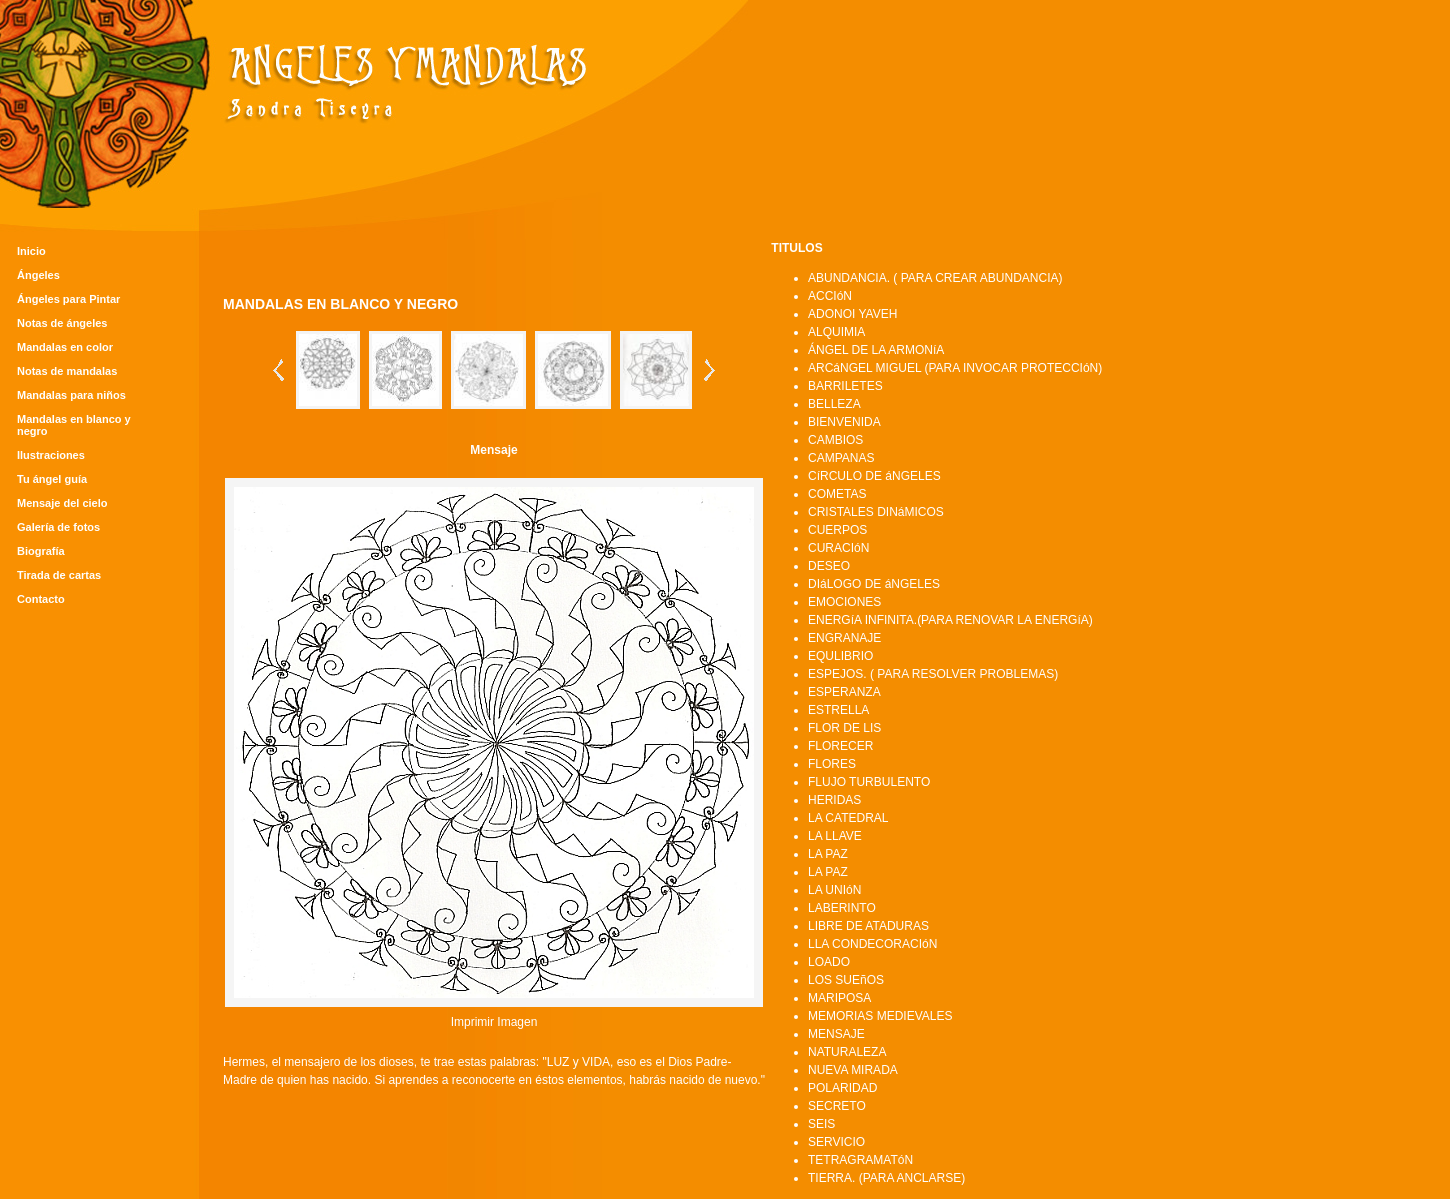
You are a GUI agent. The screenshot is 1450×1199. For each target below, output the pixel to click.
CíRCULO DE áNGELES (874, 476)
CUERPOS (837, 530)
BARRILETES (845, 386)
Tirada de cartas (59, 575)
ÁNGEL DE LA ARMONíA (876, 350)
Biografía (41, 551)
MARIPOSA (839, 998)
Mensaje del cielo (62, 503)
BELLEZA (834, 404)
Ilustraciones (51, 455)
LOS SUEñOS (846, 980)
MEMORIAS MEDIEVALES (880, 1016)
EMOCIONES (844, 602)
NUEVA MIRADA (853, 1070)
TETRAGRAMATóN (860, 1160)
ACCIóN (830, 296)
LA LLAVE (835, 836)
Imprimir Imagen (494, 1022)
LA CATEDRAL (848, 818)
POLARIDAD (842, 1088)
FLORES (832, 764)
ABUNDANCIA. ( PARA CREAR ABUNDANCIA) (935, 278)
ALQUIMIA (836, 332)
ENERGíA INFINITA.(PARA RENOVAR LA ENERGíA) (950, 620)
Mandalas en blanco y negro (74, 425)
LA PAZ (828, 854)
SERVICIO (836, 1142)
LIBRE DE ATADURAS (868, 926)
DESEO (829, 566)
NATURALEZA (847, 1052)
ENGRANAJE (844, 638)
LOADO (829, 962)
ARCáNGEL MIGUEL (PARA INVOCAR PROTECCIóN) (955, 368)
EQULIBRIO (840, 656)
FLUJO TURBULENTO (869, 782)
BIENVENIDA (844, 422)
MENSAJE (836, 1034)
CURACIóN (838, 548)
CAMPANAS (841, 458)
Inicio (31, 251)
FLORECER (840, 746)
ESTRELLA (838, 710)
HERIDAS (834, 800)
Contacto (41, 599)
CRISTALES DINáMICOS (876, 512)
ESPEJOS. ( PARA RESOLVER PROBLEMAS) (933, 674)
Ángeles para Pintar (68, 299)
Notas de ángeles (62, 323)
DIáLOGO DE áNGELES (874, 584)
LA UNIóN (834, 890)
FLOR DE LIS (844, 728)
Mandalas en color (65, 347)
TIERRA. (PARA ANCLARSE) (886, 1178)
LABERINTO (842, 908)
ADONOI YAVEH (852, 314)
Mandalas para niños (71, 395)
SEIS (821, 1124)
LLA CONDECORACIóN (872, 944)
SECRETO (837, 1106)
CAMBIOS (835, 440)
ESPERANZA (844, 692)
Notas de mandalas (67, 371)
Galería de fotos (58, 527)
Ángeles (38, 275)
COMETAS (837, 494)
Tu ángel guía (52, 479)
